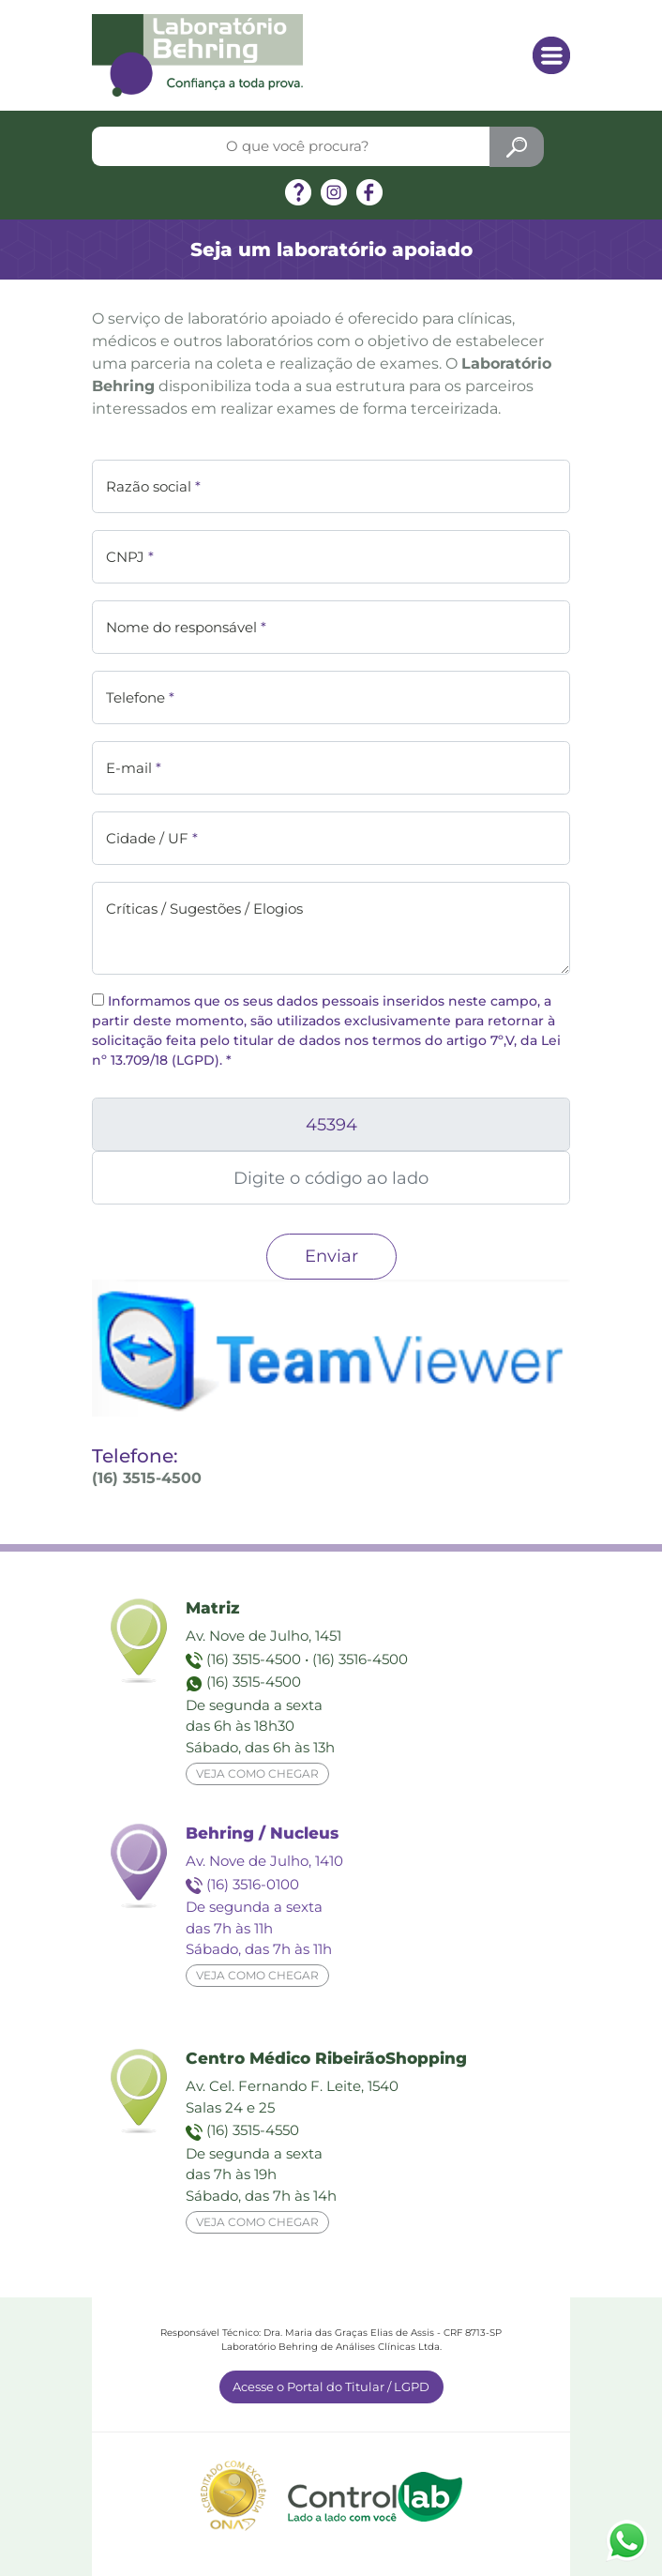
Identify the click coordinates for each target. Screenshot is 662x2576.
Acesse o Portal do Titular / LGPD (331, 2386)
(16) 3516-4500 (360, 1659)
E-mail (133, 768)
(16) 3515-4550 (252, 2130)
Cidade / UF (152, 838)
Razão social (153, 486)
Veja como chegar (257, 1773)
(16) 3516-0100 (252, 1884)
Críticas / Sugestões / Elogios (204, 908)
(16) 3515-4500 (253, 1659)
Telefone (140, 697)
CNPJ (130, 557)
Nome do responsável (186, 627)
